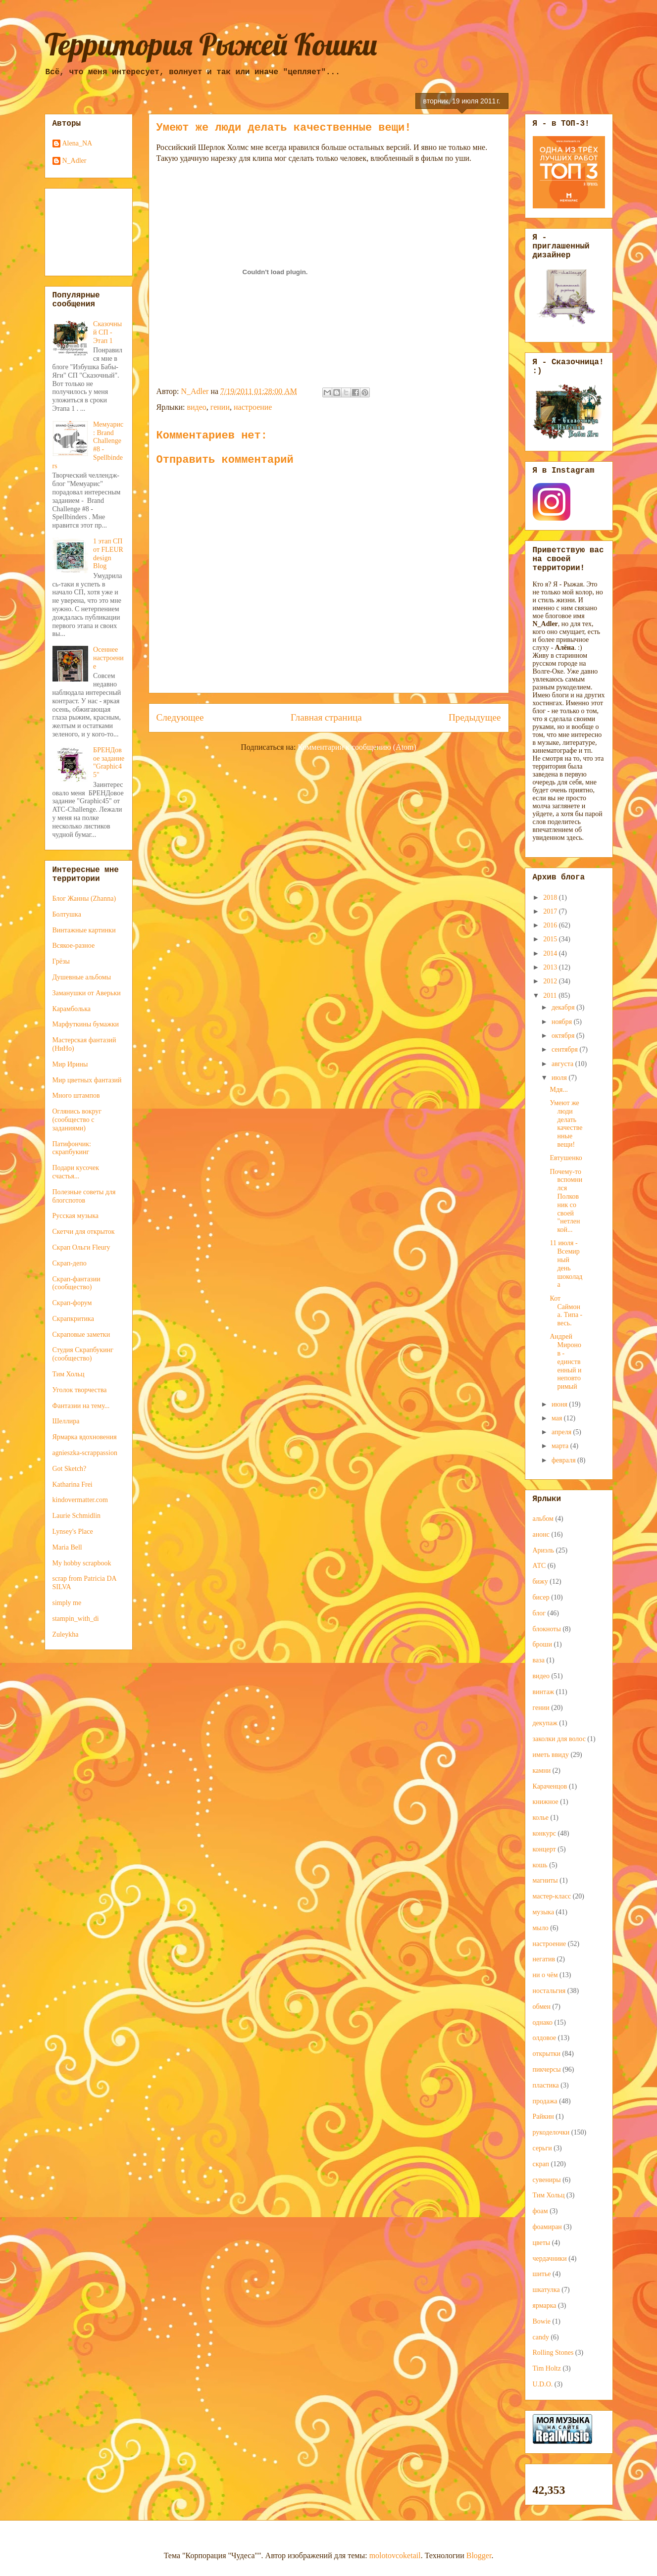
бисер (541, 1597)
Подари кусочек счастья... (76, 1172)
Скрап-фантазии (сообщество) (76, 1283)
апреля (562, 1432)
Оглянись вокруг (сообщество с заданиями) (77, 1120)
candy (541, 2337)
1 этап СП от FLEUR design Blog (108, 553)
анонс (541, 1534)
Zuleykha (65, 1634)
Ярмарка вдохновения (84, 1437)
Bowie (542, 2321)
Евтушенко (566, 1158)
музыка (544, 1912)
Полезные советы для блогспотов (84, 1196)
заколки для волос (559, 1739)
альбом (543, 1518)
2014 (551, 953)
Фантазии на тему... (81, 1406)
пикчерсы (547, 2069)
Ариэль (544, 1550)
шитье (542, 2274)
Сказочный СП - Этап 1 (107, 332)
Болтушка (66, 914)
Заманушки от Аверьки (86, 993)
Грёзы (61, 961)
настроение (253, 407)
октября (564, 1035)
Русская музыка (75, 1215)
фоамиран (547, 2227)
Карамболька (71, 1009)
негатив (544, 1959)
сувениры (547, 2180)
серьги (542, 2148)
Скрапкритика (73, 1318)
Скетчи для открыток (83, 1231)
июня (560, 1404)
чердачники (550, 2258)
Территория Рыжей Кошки (211, 44)
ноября (563, 1021)
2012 (551, 981)
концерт (544, 1849)
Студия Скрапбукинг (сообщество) (83, 1354)
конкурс (544, 1833)
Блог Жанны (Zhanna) (84, 898)
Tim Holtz (547, 2368)
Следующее (180, 717)
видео (196, 407)
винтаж (544, 1692)
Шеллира (66, 1421)
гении (220, 407)
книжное (545, 1801)
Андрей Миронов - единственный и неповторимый (565, 1361)
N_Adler (74, 160)
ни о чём (545, 1975)
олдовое (544, 2037)
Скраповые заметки (81, 1334)
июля (560, 1077)
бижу (540, 1581)
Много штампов (76, 1095)
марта (561, 1446)
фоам (540, 2211)
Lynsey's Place (72, 1531)
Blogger (479, 2555)
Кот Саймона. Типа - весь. (566, 1311)
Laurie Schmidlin (76, 1515)
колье (541, 1817)
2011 (550, 995)
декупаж (545, 1723)
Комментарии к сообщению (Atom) (357, 747)
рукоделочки (551, 2132)
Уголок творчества (79, 1390)
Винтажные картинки (84, 930)
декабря (564, 1007)
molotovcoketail (395, 2555)
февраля (564, 1460)
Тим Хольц (68, 1374)
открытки (547, 2053)
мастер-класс (552, 1896)
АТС (539, 1565)
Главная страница (326, 717)
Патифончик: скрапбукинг (71, 1148)
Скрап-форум (72, 1303)
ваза (539, 1660)
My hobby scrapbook (81, 1563)
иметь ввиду (551, 1754)
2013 (551, 967)
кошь (540, 1865)
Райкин (543, 2116)
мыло (541, 1928)
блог (539, 1613)
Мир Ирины (70, 1064)
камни (542, 1770)
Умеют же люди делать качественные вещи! (566, 1123)
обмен (542, 2006)
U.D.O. (543, 2384)
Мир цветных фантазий (87, 1080)
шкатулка (546, 2289)
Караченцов (550, 1786)
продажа (545, 2101)
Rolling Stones (553, 2352)
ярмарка (544, 2305)
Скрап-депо (69, 1263)
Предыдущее (475, 717)
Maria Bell (67, 1547)
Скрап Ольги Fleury (81, 1247)
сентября (566, 1049)
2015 (551, 939)
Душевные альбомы (81, 977)
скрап (541, 2164)
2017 (551, 911)
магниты (545, 1880)
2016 (551, 925)
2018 (551, 897)
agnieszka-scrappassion (84, 1453)
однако (543, 2022)
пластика (546, 2085)
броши (542, 1644)
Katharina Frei (72, 1484)
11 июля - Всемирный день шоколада (566, 1263)
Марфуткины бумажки (85, 1024)
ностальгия (549, 1990)
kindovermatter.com (80, 1500)
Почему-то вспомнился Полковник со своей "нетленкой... (566, 1201)
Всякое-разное (73, 945)
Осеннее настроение (108, 658)
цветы (542, 2242)
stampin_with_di (75, 1618)
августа (563, 1064)
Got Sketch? (69, 1468)
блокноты (547, 1629)
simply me (67, 1602)
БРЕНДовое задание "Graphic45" (108, 762)
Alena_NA (77, 143)
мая (558, 1418)
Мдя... (559, 1089)
